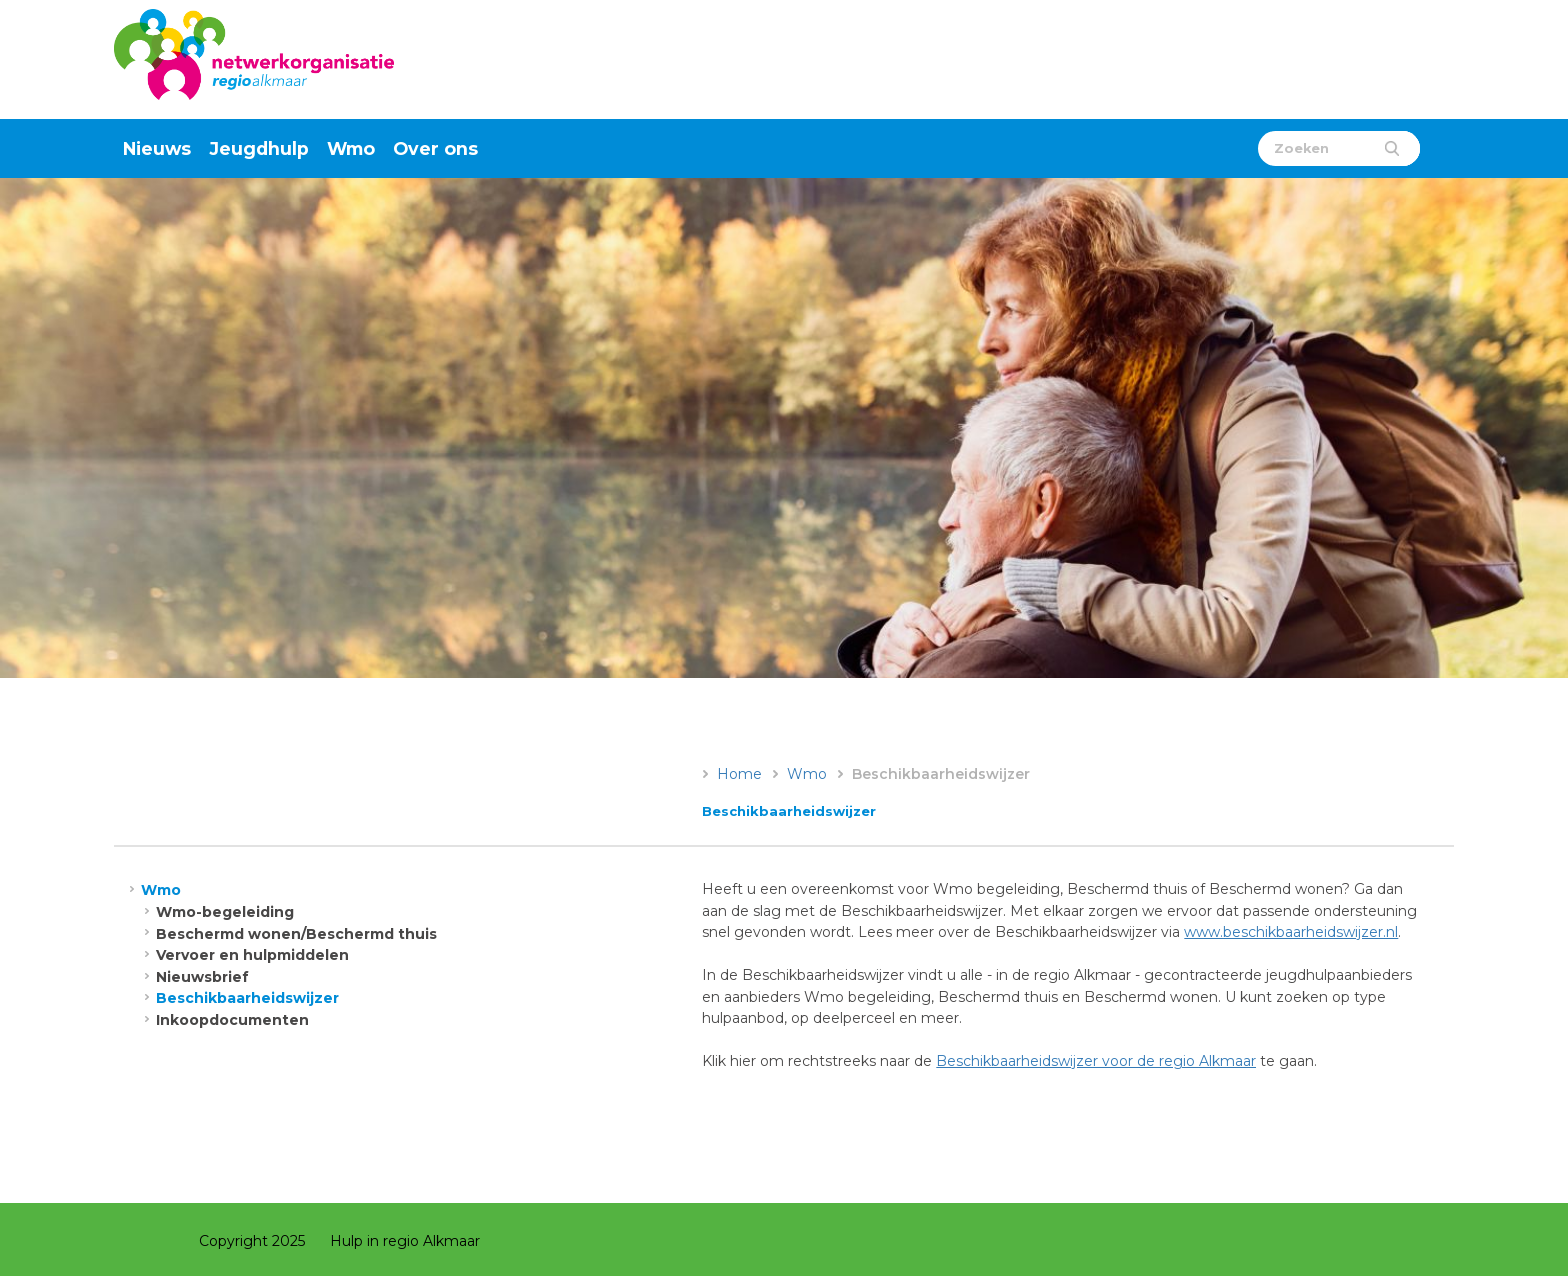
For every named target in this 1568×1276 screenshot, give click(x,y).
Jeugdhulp (259, 148)
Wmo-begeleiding (225, 912)
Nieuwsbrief (202, 977)
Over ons (435, 148)
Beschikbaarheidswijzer (247, 998)
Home (739, 774)
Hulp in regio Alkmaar (405, 1241)
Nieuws (157, 148)
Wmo (351, 148)
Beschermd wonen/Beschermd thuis (296, 934)
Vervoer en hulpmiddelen (252, 955)
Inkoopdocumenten (232, 1020)
